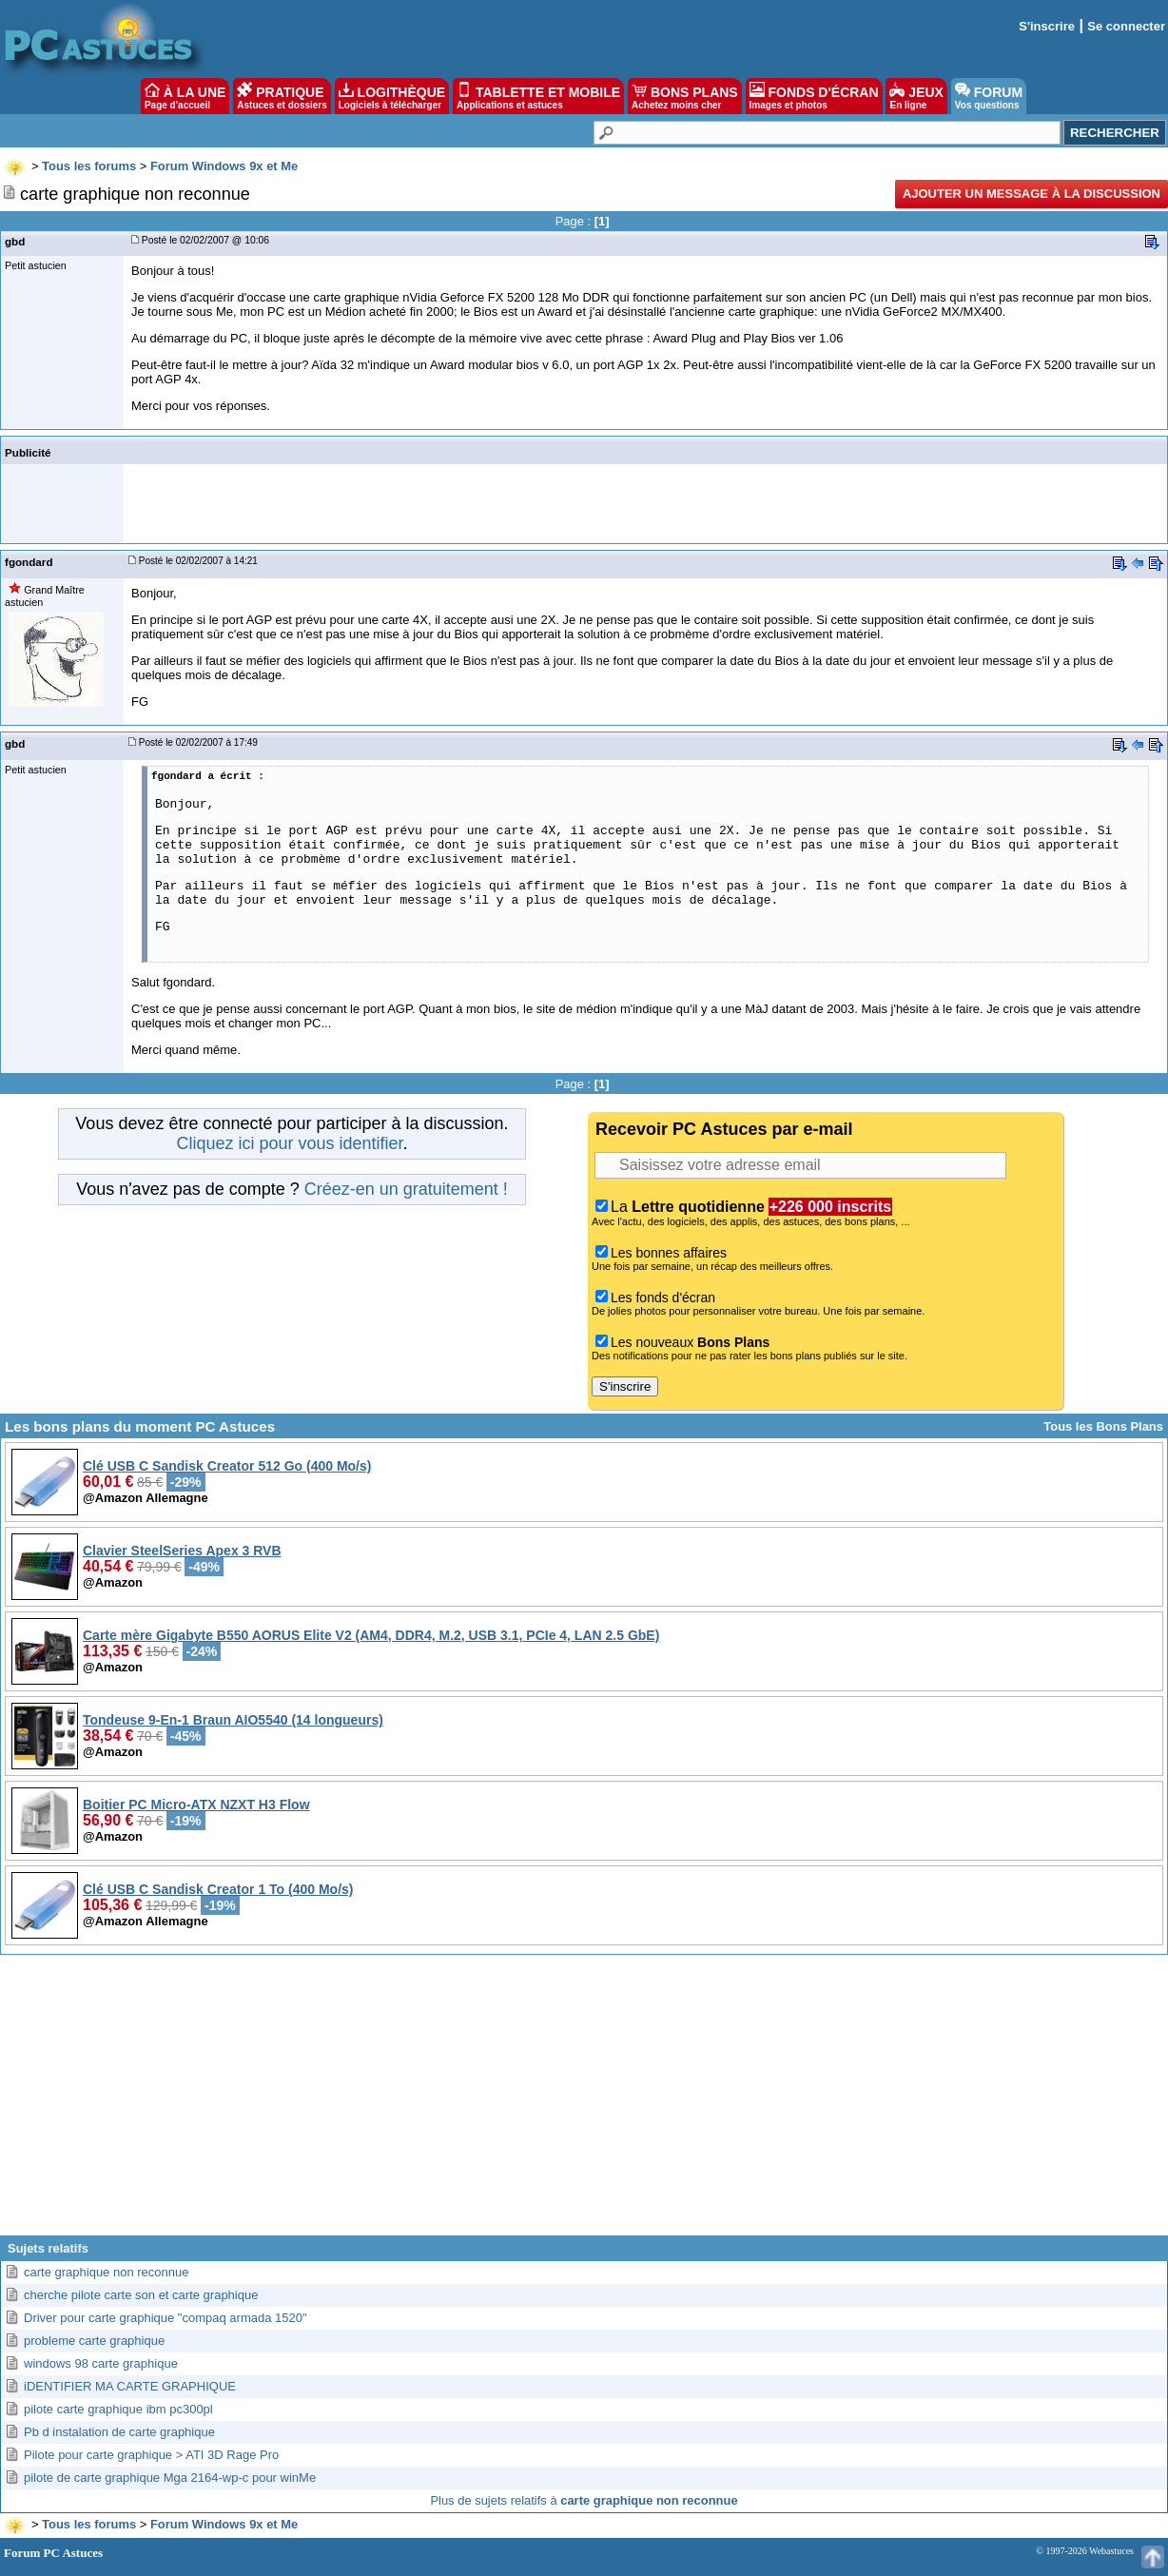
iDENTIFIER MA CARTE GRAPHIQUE (130, 2386)
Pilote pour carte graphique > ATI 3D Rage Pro (151, 2455)
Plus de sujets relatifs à (583, 2500)
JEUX (916, 96)
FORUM (988, 96)
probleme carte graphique (94, 2340)
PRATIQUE (282, 96)
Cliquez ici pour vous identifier (289, 1143)
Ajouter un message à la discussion (1031, 193)
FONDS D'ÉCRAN (814, 96)
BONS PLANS (685, 96)
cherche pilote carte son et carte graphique (141, 2295)
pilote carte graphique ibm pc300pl (118, 2409)
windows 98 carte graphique (101, 2363)
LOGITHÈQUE (392, 96)
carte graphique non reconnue (106, 2272)
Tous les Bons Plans (1103, 1426)
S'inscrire (1047, 26)
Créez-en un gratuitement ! (406, 1189)
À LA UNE (185, 96)
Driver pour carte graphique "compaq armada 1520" (165, 2318)
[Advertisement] (584, 2102)
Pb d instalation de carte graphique (119, 2432)
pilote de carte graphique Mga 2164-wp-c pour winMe (170, 2477)
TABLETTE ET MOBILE (538, 96)
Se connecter (1126, 26)
